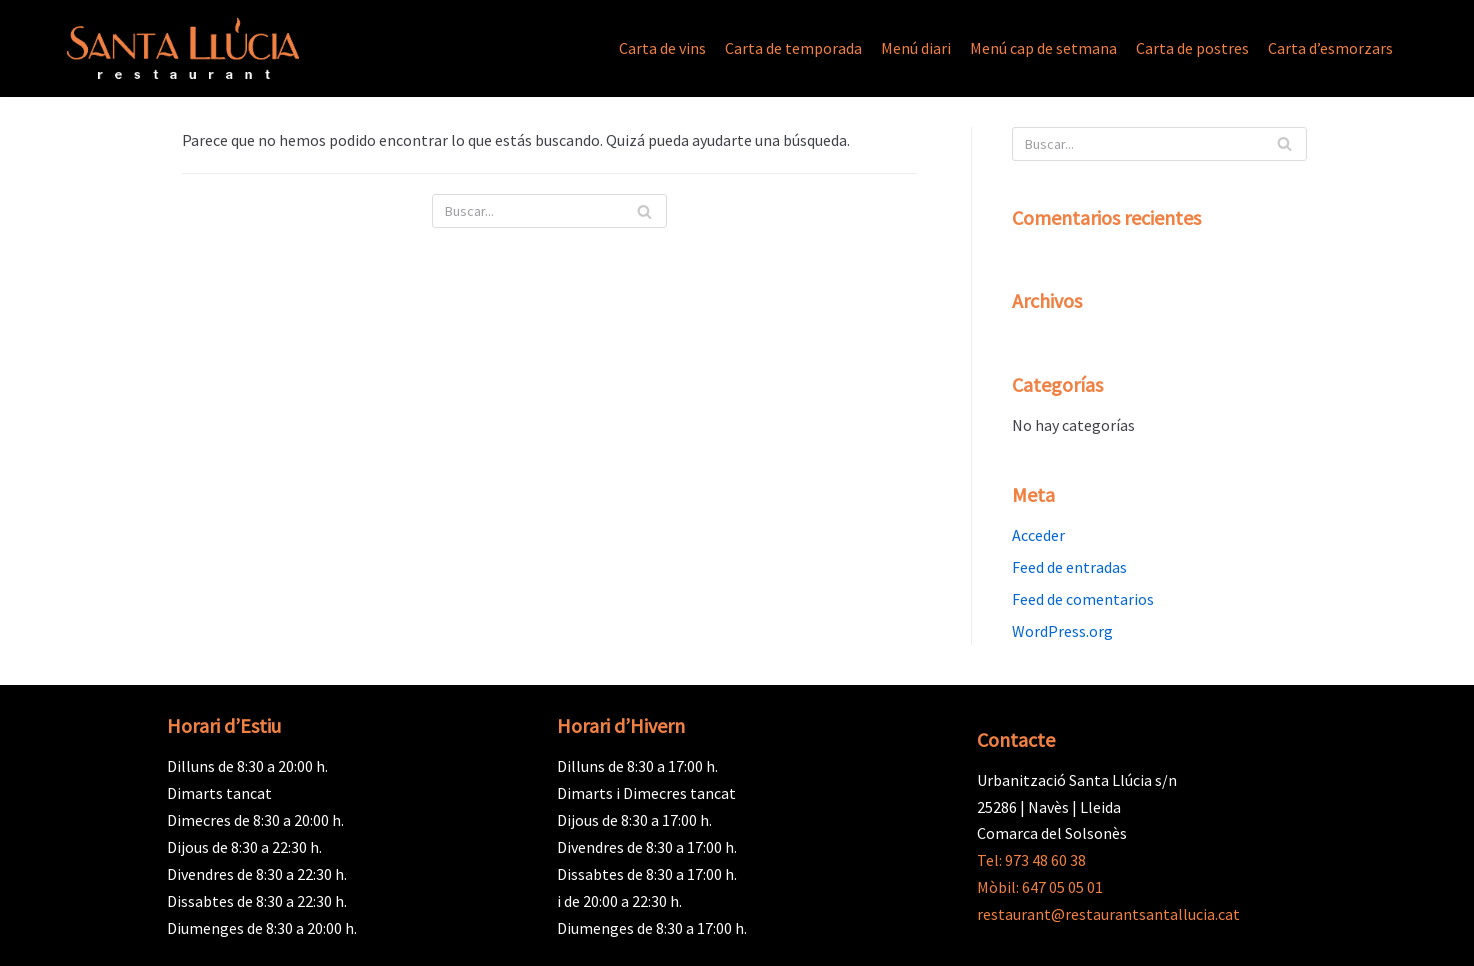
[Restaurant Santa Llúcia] (183, 48)
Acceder (1038, 535)
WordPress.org (1062, 631)
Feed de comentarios (1083, 599)
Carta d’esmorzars (1330, 48)
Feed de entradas (1069, 567)
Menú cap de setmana (1043, 48)
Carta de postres (1192, 48)
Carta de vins (662, 48)
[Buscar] (549, 211)
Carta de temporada (793, 48)
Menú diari (916, 48)
